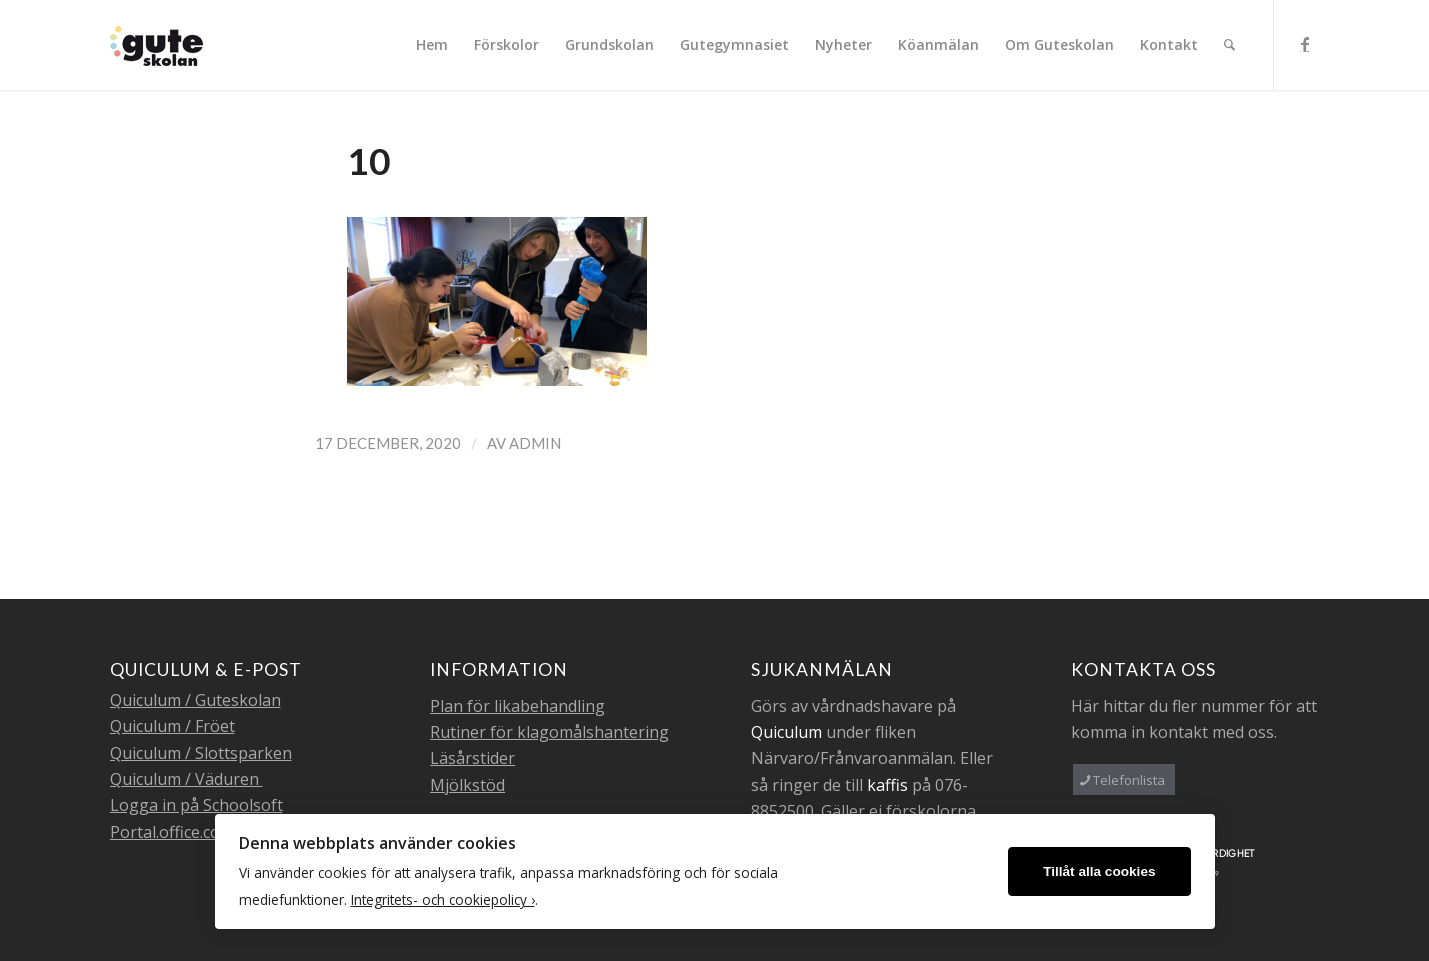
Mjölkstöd (467, 785)
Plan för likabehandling (517, 706)
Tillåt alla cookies (1099, 871)
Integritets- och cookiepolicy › (443, 899)
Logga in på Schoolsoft (196, 805)
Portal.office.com (172, 832)
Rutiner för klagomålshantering (549, 732)
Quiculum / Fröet (172, 726)
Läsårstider (472, 758)
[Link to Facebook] (1305, 44)
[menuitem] (432, 45)
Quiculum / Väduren (186, 779)
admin (535, 443)
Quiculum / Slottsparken (201, 753)
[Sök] (1229, 45)
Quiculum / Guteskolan (195, 700)
